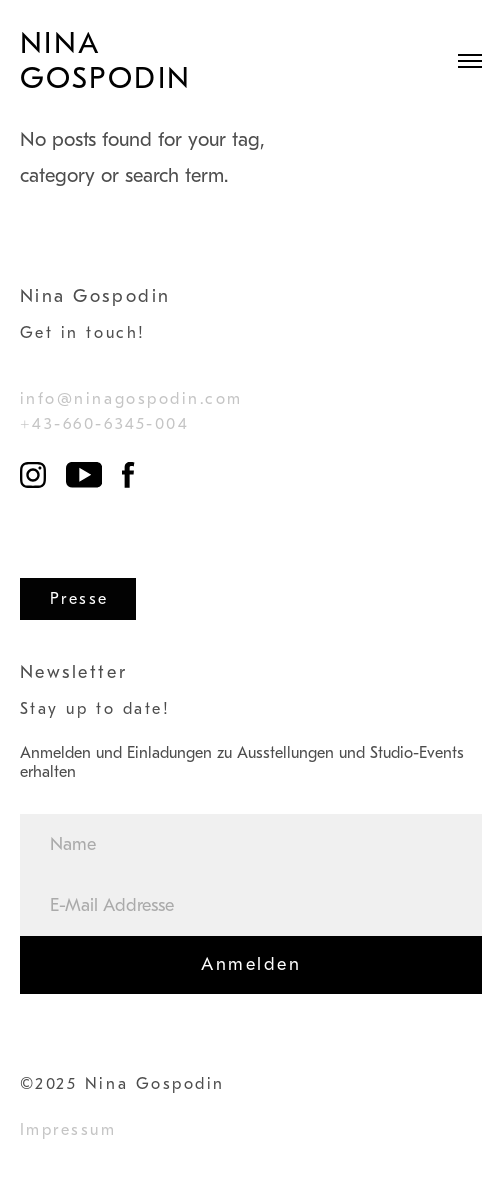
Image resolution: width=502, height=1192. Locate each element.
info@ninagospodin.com (131, 399)
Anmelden (251, 964)
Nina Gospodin (106, 61)
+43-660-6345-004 (104, 424)
